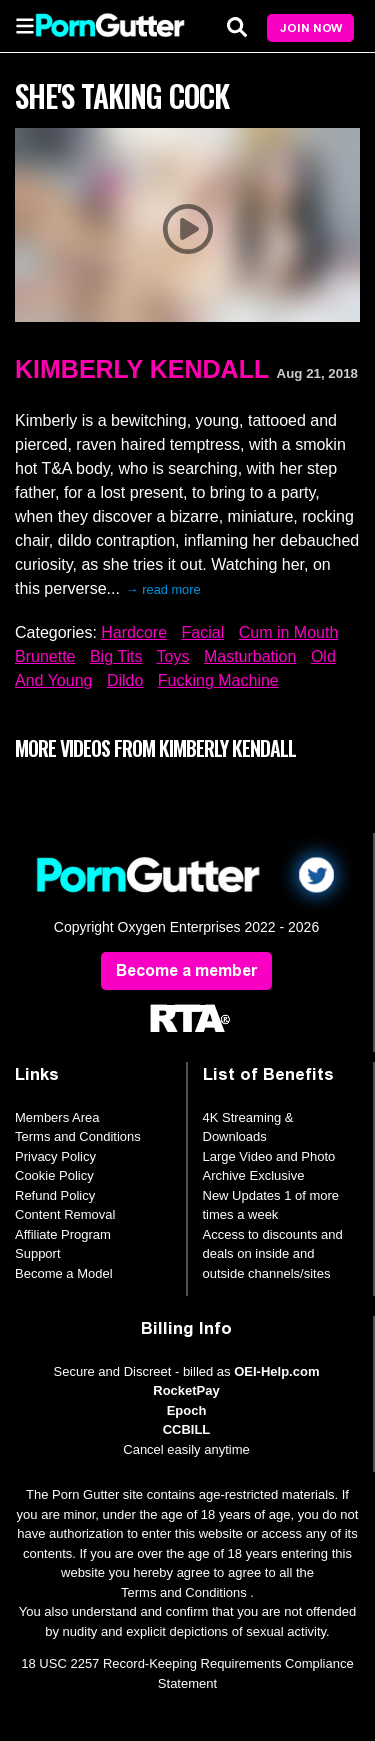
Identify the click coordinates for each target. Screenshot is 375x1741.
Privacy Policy (55, 1156)
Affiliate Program (63, 1234)
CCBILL (187, 1429)
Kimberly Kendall (142, 369)
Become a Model (64, 1273)
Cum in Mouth (289, 632)
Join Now (311, 28)
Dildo (125, 680)
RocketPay (186, 1390)
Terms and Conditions (78, 1136)
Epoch (187, 1410)
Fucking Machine (218, 680)
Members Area (57, 1117)
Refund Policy (55, 1195)
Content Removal (65, 1214)
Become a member (186, 970)
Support (38, 1253)
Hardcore (134, 632)
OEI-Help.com (276, 1371)
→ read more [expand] (163, 589)
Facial (203, 632)
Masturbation (250, 656)
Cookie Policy (54, 1175)
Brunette (45, 656)
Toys (173, 656)
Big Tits (116, 656)
